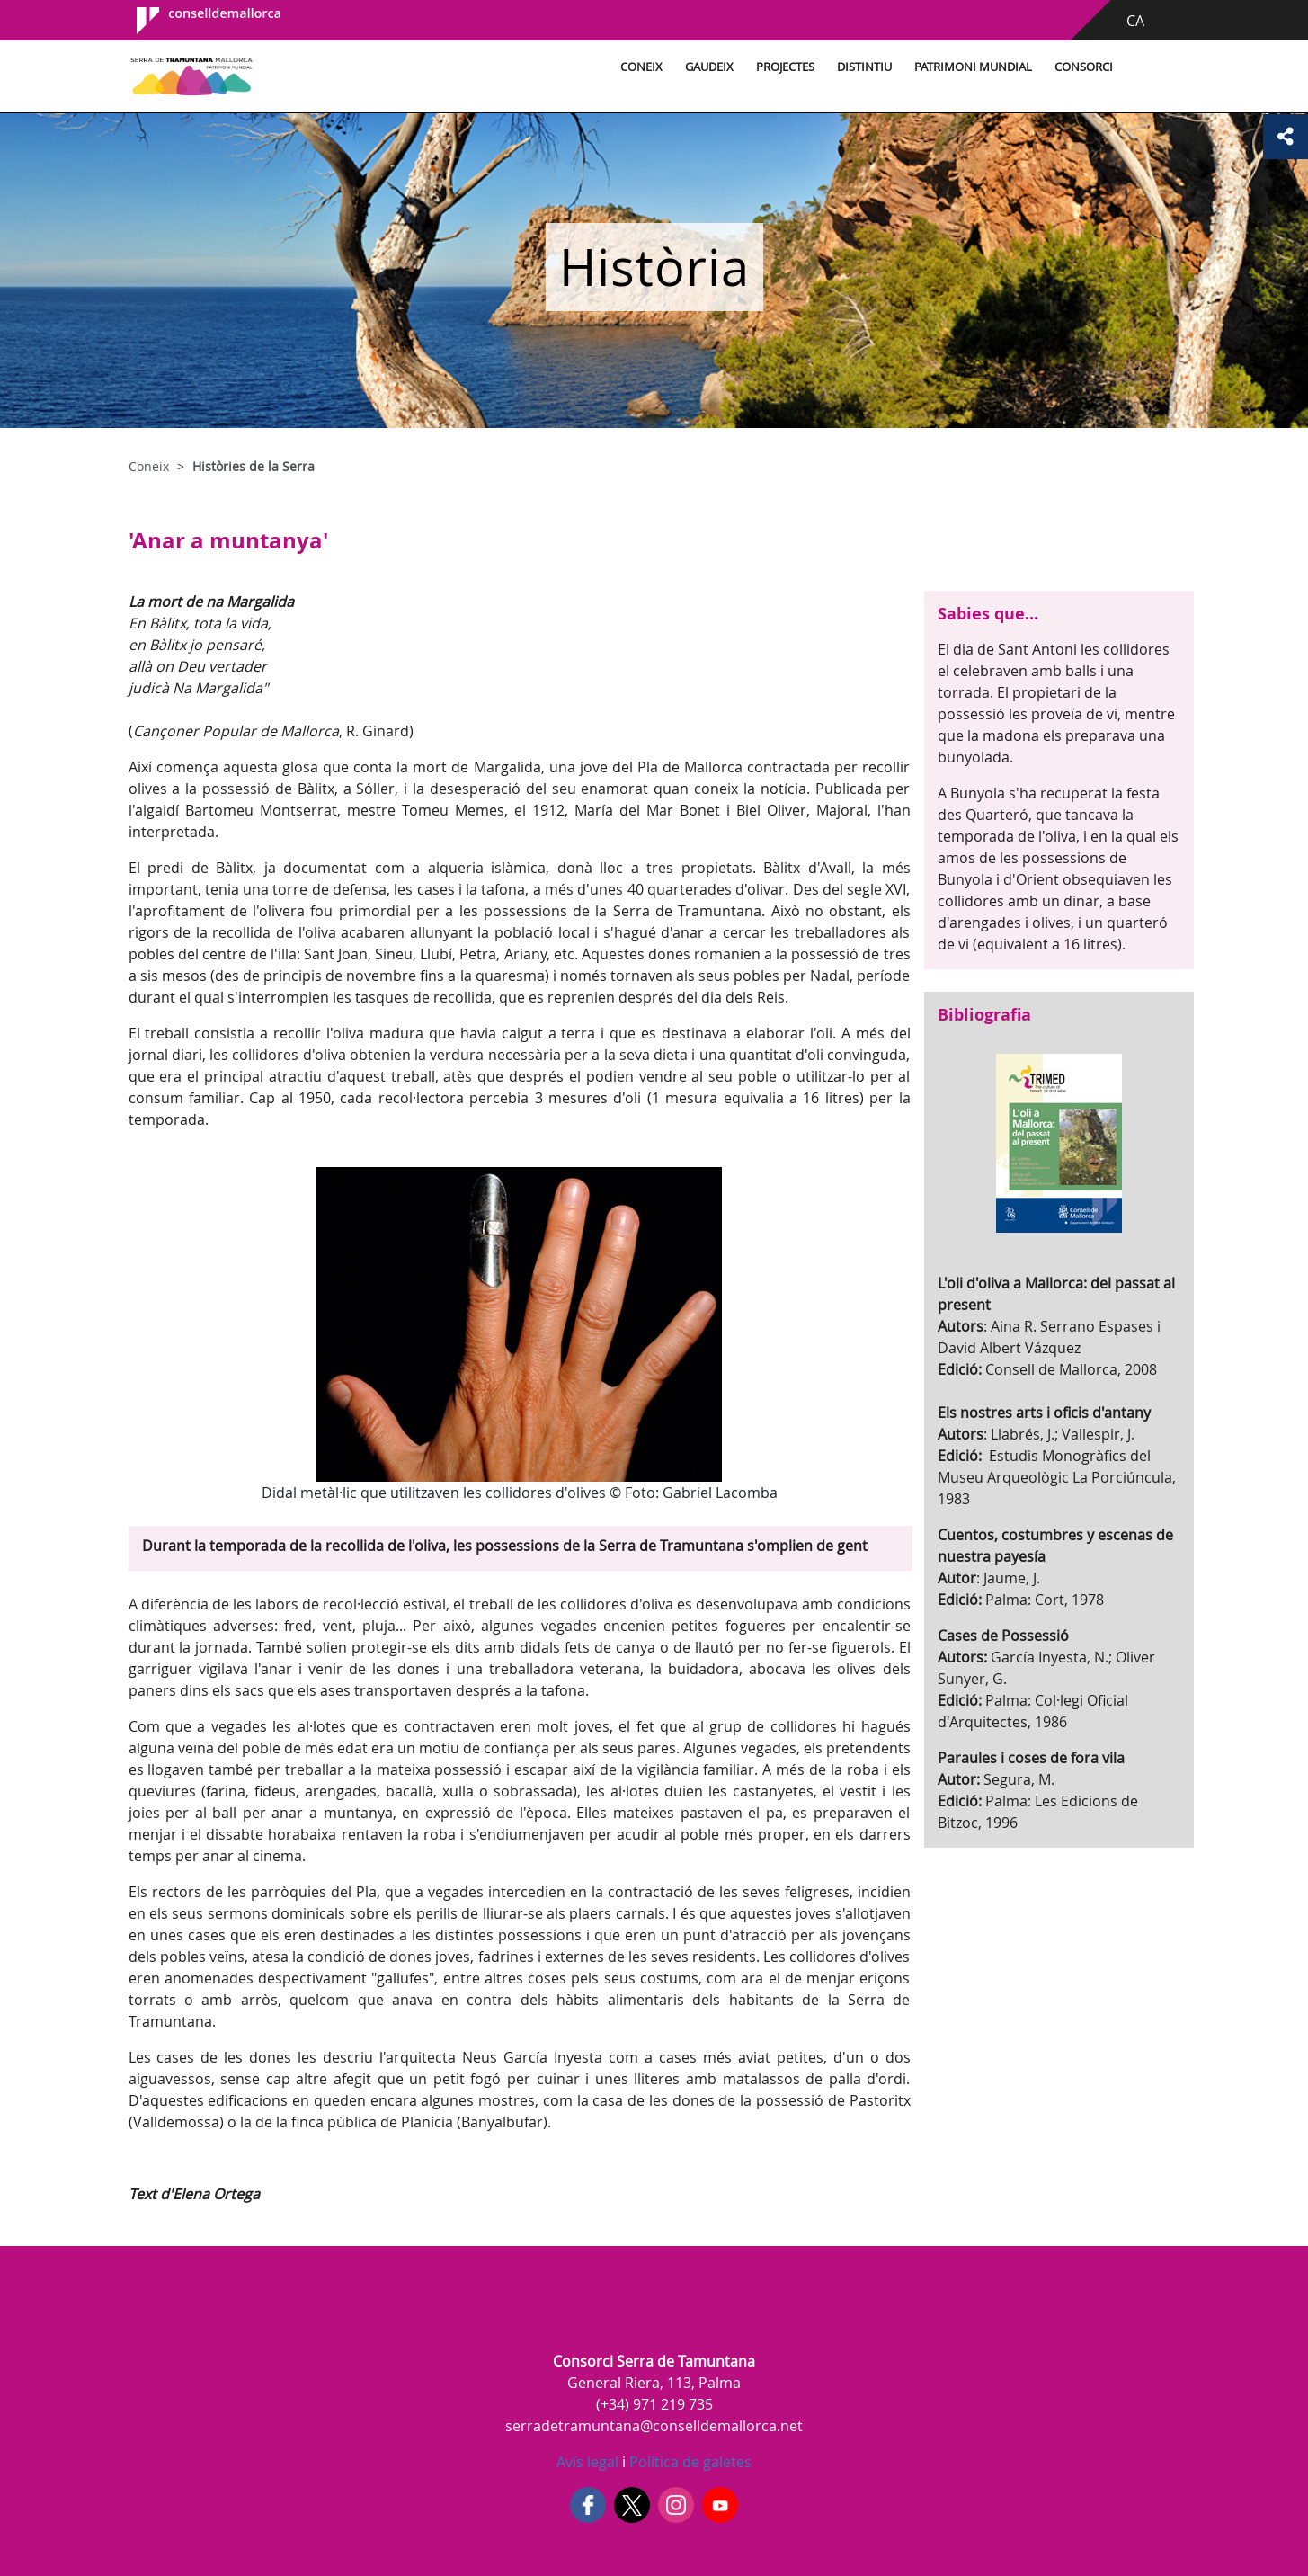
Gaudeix (709, 67)
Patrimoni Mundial (973, 67)
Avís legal (587, 2462)
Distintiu (864, 67)
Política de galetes (689, 2462)
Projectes (785, 67)
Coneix (641, 67)
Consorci (1083, 67)
